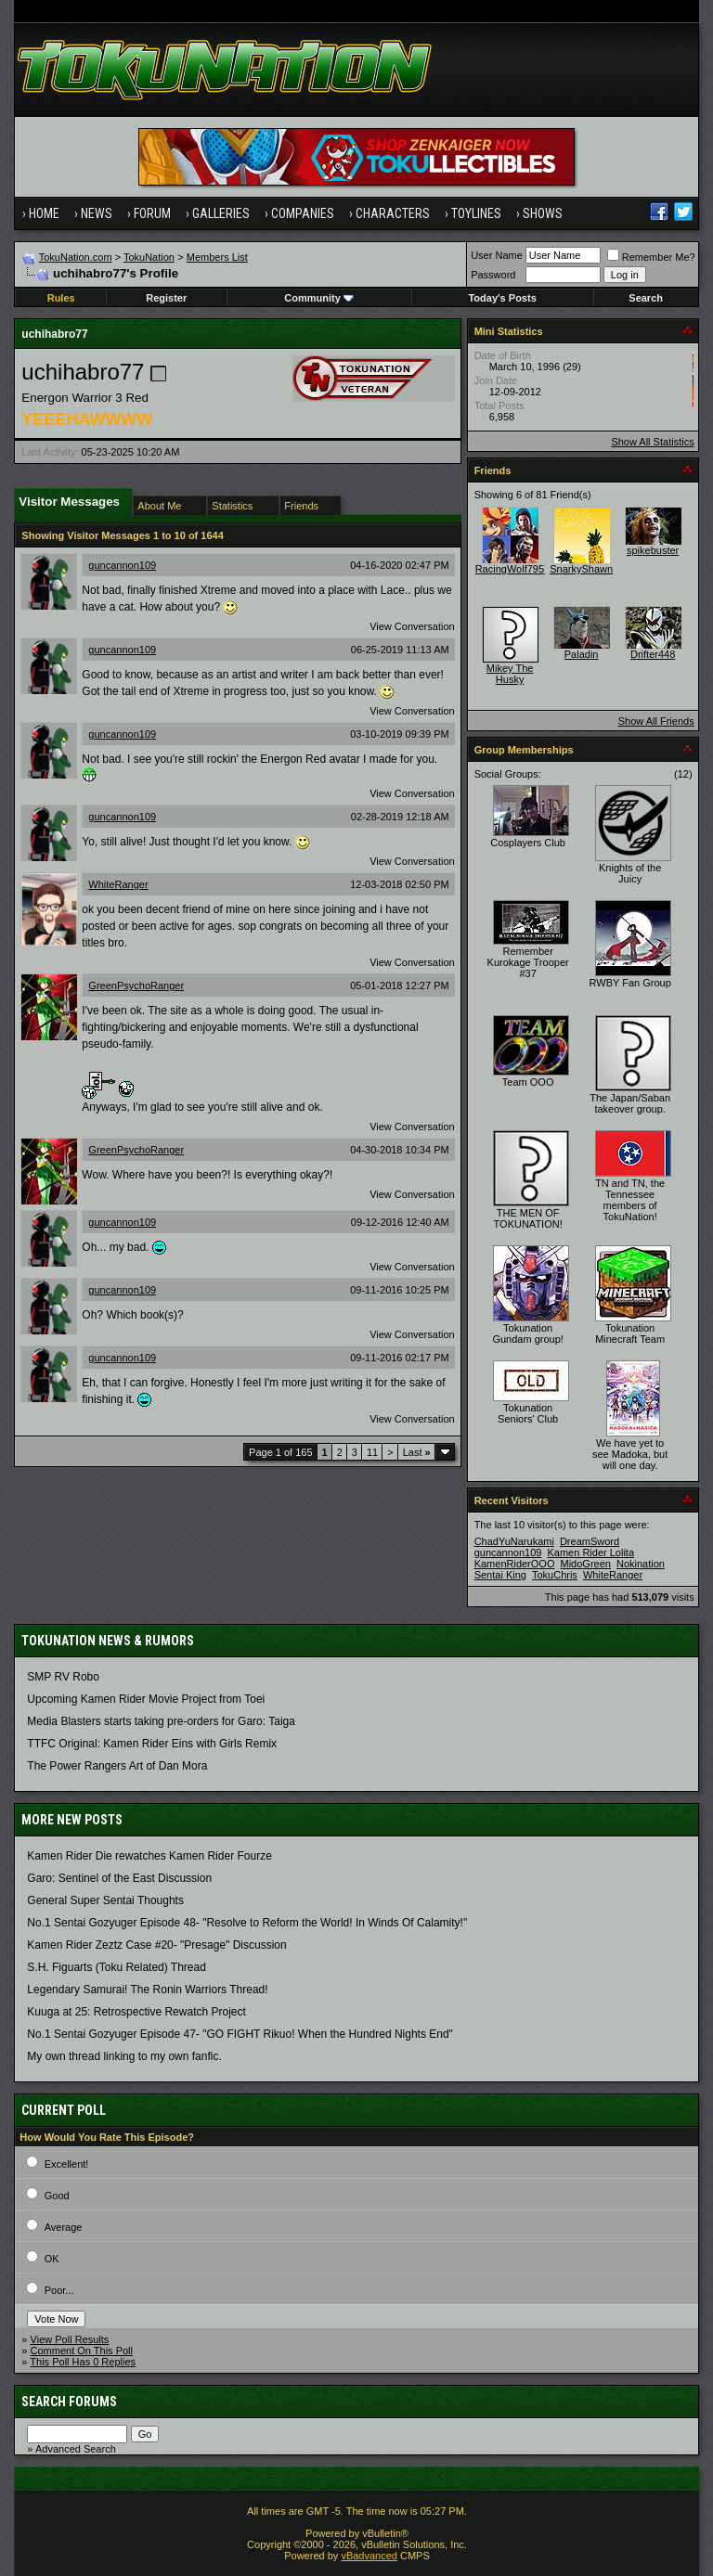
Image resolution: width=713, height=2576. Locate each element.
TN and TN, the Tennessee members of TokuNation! (630, 1200)
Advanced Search (75, 2448)
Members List (217, 257)
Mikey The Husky (510, 674)
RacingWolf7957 (513, 568)
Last (417, 1452)
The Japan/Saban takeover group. (630, 1103)
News (96, 213)
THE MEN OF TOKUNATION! (528, 1218)
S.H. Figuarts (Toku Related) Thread (116, 1967)
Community (319, 297)
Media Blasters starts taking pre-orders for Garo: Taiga (161, 1721)
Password (493, 274)
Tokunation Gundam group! (527, 1333)
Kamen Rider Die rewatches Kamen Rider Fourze (149, 1855)
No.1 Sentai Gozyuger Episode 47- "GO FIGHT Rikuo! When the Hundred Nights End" (240, 2034)
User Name (497, 255)
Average (64, 2227)
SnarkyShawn (581, 568)
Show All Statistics (652, 441)
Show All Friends (656, 721)
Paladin (581, 654)
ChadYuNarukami (514, 1541)
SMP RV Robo (63, 1676)
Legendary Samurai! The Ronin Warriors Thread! (147, 1989)
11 (372, 1452)
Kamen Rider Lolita (591, 1552)
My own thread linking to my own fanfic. (124, 2056)
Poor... (59, 2290)
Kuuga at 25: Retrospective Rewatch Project (136, 2011)
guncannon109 (122, 565)
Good (57, 2195)
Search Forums (69, 2401)
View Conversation (412, 626)
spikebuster (653, 550)
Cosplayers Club (527, 842)
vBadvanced (369, 2555)
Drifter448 (652, 654)
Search (646, 297)
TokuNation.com (75, 257)
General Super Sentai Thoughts (105, 1900)
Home (44, 213)
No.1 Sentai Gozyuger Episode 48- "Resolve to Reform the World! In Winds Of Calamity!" (247, 1922)
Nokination (640, 1563)
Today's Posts (502, 297)
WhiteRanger (118, 884)
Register (166, 297)
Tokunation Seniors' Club (528, 1413)
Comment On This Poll (82, 2350)
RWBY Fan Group (630, 982)
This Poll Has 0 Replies (83, 2361)
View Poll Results (70, 2339)
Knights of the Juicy (630, 873)
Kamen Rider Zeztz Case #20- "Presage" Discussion (156, 1944)
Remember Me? (651, 257)
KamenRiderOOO (514, 1563)
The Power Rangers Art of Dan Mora (117, 1765)
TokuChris (554, 1574)
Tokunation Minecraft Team (630, 1333)
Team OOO (528, 1082)
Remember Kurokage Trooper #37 (528, 962)
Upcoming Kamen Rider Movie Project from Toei (146, 1699)
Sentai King (500, 1574)
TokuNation (149, 257)
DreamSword (589, 1541)
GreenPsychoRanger (136, 985)
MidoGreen (586, 1563)
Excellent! (67, 2164)
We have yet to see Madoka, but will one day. (630, 1454)
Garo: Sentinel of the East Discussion (119, 1878)
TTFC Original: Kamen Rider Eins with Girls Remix (152, 1743)
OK (52, 2258)
